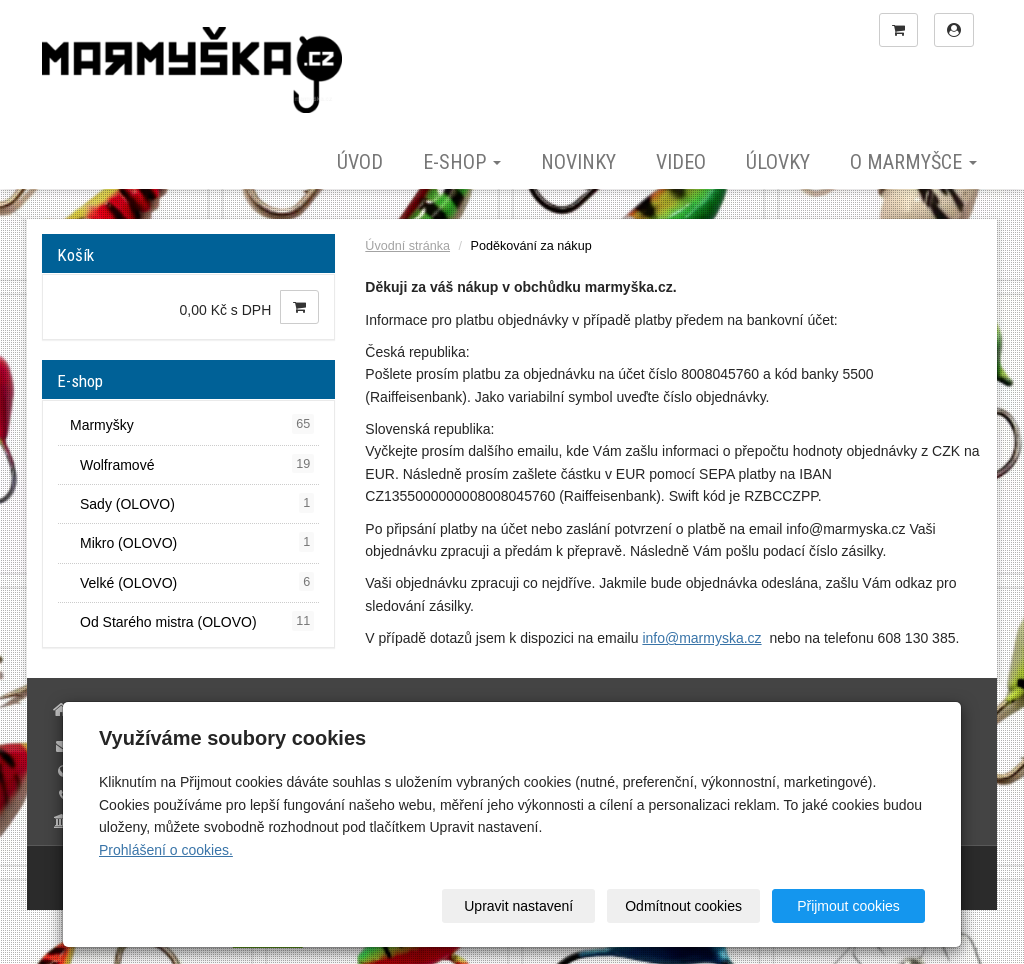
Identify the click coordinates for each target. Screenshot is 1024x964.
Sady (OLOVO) (197, 503)
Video (681, 162)
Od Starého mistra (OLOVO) (197, 621)
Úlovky (778, 162)
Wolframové (197, 464)
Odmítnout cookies (683, 906)
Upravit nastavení (518, 906)
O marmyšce (913, 162)
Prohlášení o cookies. (166, 850)
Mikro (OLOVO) (197, 542)
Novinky (578, 162)
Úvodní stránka (407, 246)
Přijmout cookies (848, 906)
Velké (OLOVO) (197, 582)
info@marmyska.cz (701, 638)
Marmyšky (192, 424)
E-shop (462, 162)
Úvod (360, 162)
